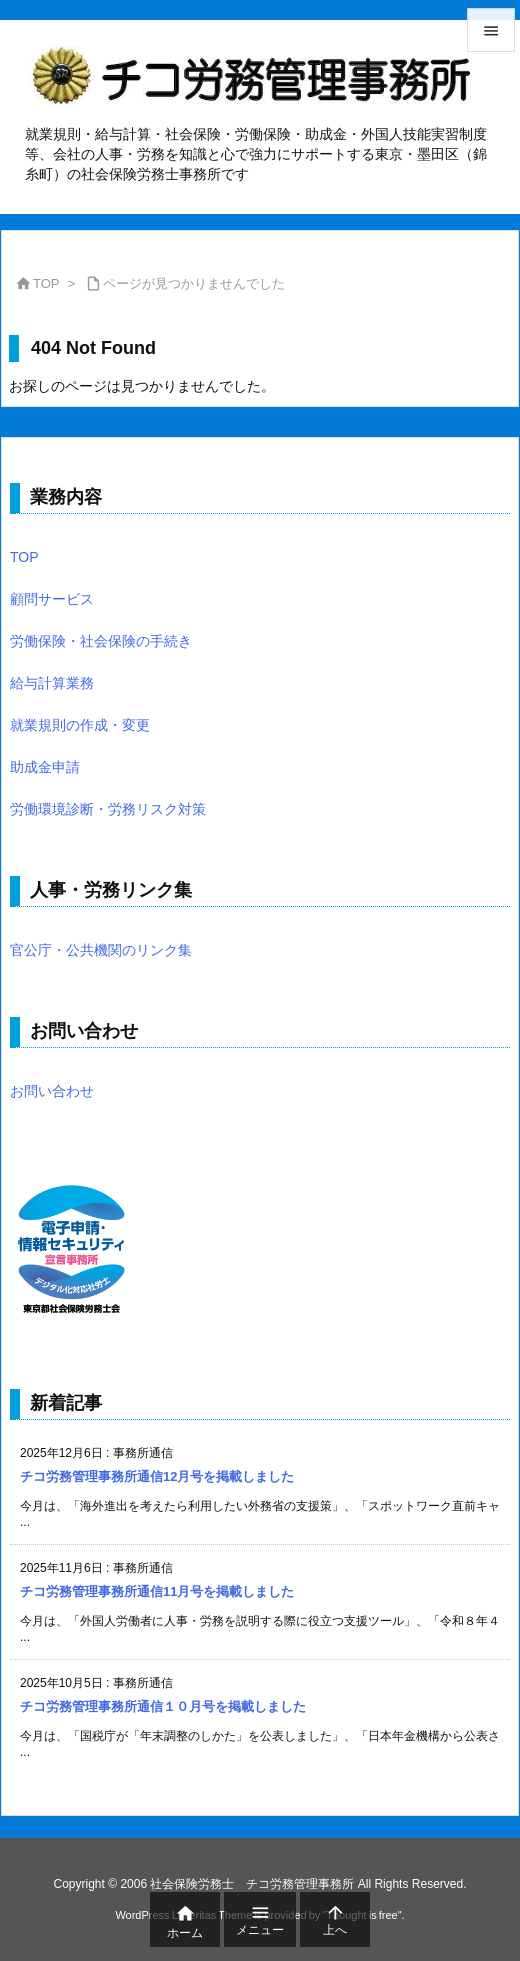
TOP (46, 283)
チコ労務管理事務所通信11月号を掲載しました (157, 1591)
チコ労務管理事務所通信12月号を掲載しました (157, 1476)
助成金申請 (45, 767)
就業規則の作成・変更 (80, 725)
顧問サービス (52, 599)
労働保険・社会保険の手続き (101, 641)
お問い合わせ (52, 1091)
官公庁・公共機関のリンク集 (101, 950)
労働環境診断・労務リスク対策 (108, 809)
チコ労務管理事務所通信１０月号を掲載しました (163, 1706)
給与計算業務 (52, 683)
